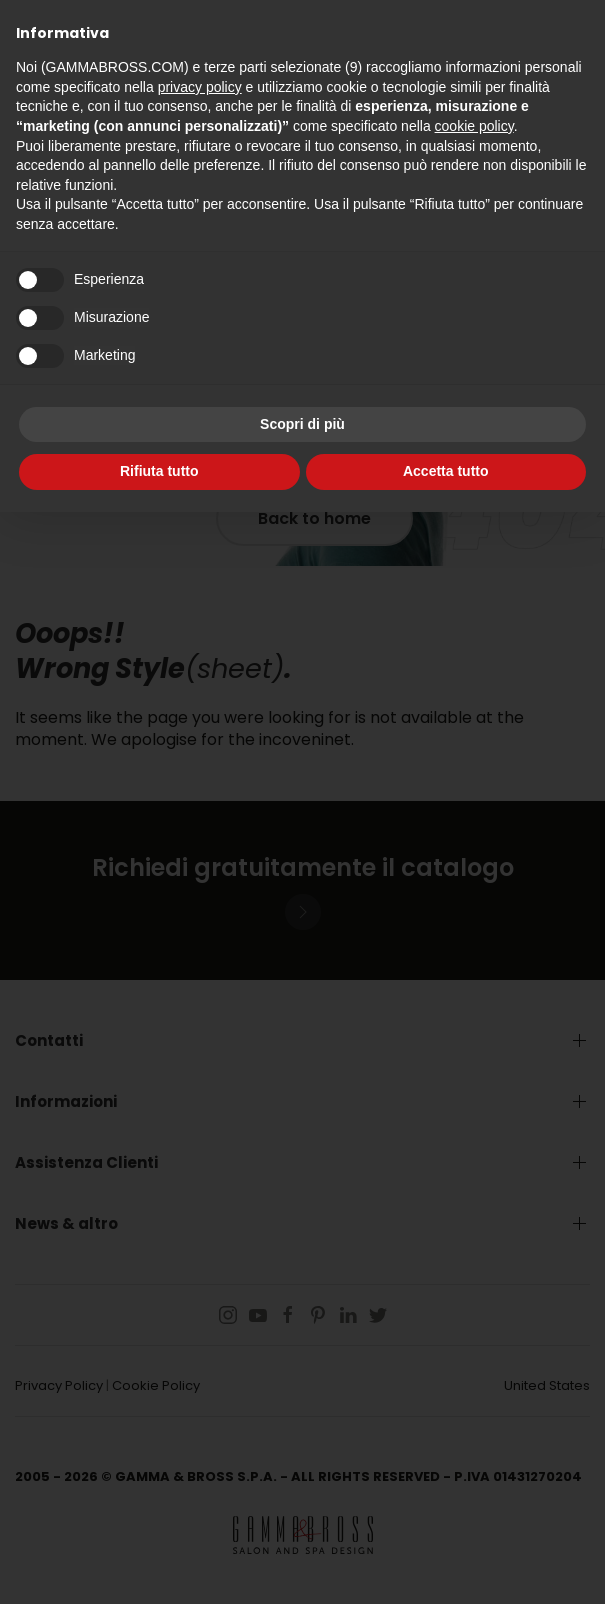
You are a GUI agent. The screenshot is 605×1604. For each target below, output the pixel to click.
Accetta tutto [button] (446, 471)
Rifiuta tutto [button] (159, 471)
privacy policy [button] (200, 87)
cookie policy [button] (474, 126)
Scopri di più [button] (302, 424)
